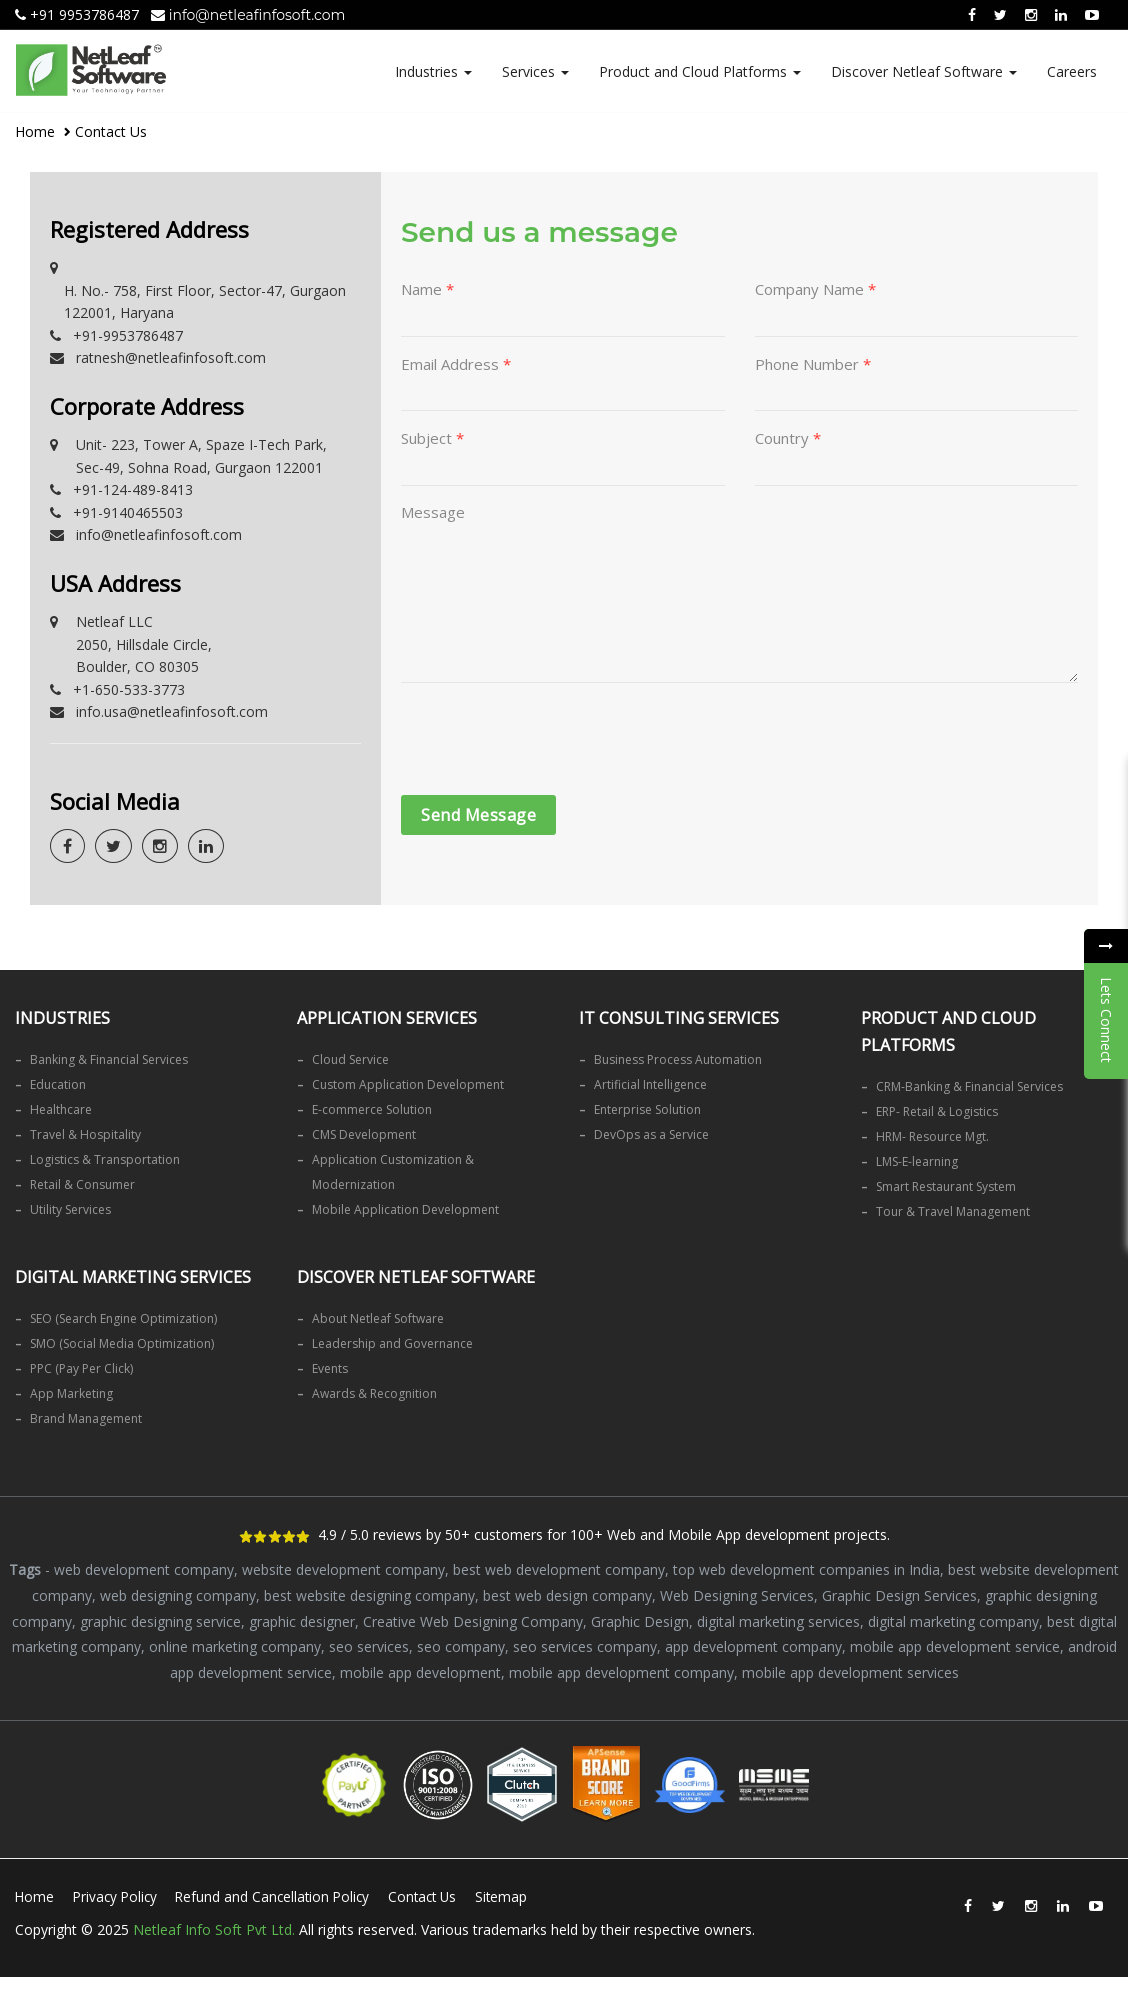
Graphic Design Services (899, 1594)
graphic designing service (160, 1619)
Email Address (456, 364)
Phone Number (813, 364)
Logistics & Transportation (105, 1159)
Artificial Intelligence (650, 1084)
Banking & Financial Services (109, 1059)
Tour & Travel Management (953, 1211)
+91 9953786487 (77, 14)
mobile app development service (955, 1644)
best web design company (567, 1594)
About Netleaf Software (378, 1318)
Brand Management (86, 1418)
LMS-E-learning (917, 1161)
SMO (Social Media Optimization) (122, 1343)
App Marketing (71, 1393)
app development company (753, 1644)
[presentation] (553, 751)
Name (427, 289)
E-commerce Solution (372, 1109)
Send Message (478, 825)
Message (433, 514)
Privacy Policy (119, 1894)
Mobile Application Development (405, 1209)
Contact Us (438, 1894)
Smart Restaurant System (946, 1186)
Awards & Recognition (374, 1393)
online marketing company (235, 1644)
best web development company (559, 1569)
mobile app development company (621, 1669)
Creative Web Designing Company (473, 1619)
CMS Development (364, 1134)
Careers (1072, 71)
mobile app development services (850, 1669)
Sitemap (49, 1932)
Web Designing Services (737, 1594)
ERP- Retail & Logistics (937, 1111)
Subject (432, 439)
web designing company (178, 1594)
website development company (343, 1569)
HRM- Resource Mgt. (932, 1136)
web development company (144, 1569)
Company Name (815, 289)
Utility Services (70, 1209)
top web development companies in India (806, 1569)
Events (330, 1368)
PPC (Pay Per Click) (81, 1368)
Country (788, 439)
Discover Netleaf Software (924, 71)
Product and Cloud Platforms (700, 71)
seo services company (585, 1644)
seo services (369, 1644)
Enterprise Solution (647, 1109)
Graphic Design (640, 1619)
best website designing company (369, 1594)
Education (58, 1084)
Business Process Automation (678, 1059)
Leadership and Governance (392, 1343)
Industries (433, 71)
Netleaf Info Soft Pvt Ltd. (214, 1958)
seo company (461, 1644)
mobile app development (420, 1669)
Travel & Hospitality (85, 1134)
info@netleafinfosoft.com (248, 15)
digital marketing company (953, 1619)
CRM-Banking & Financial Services (969, 1086)
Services (535, 71)
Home (35, 131)
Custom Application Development (408, 1084)
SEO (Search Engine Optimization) (123, 1318)
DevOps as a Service (651, 1134)
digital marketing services (778, 1619)
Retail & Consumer (82, 1184)
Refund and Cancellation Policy (282, 1894)
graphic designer (302, 1619)
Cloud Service (350, 1059)
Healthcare (61, 1109)
